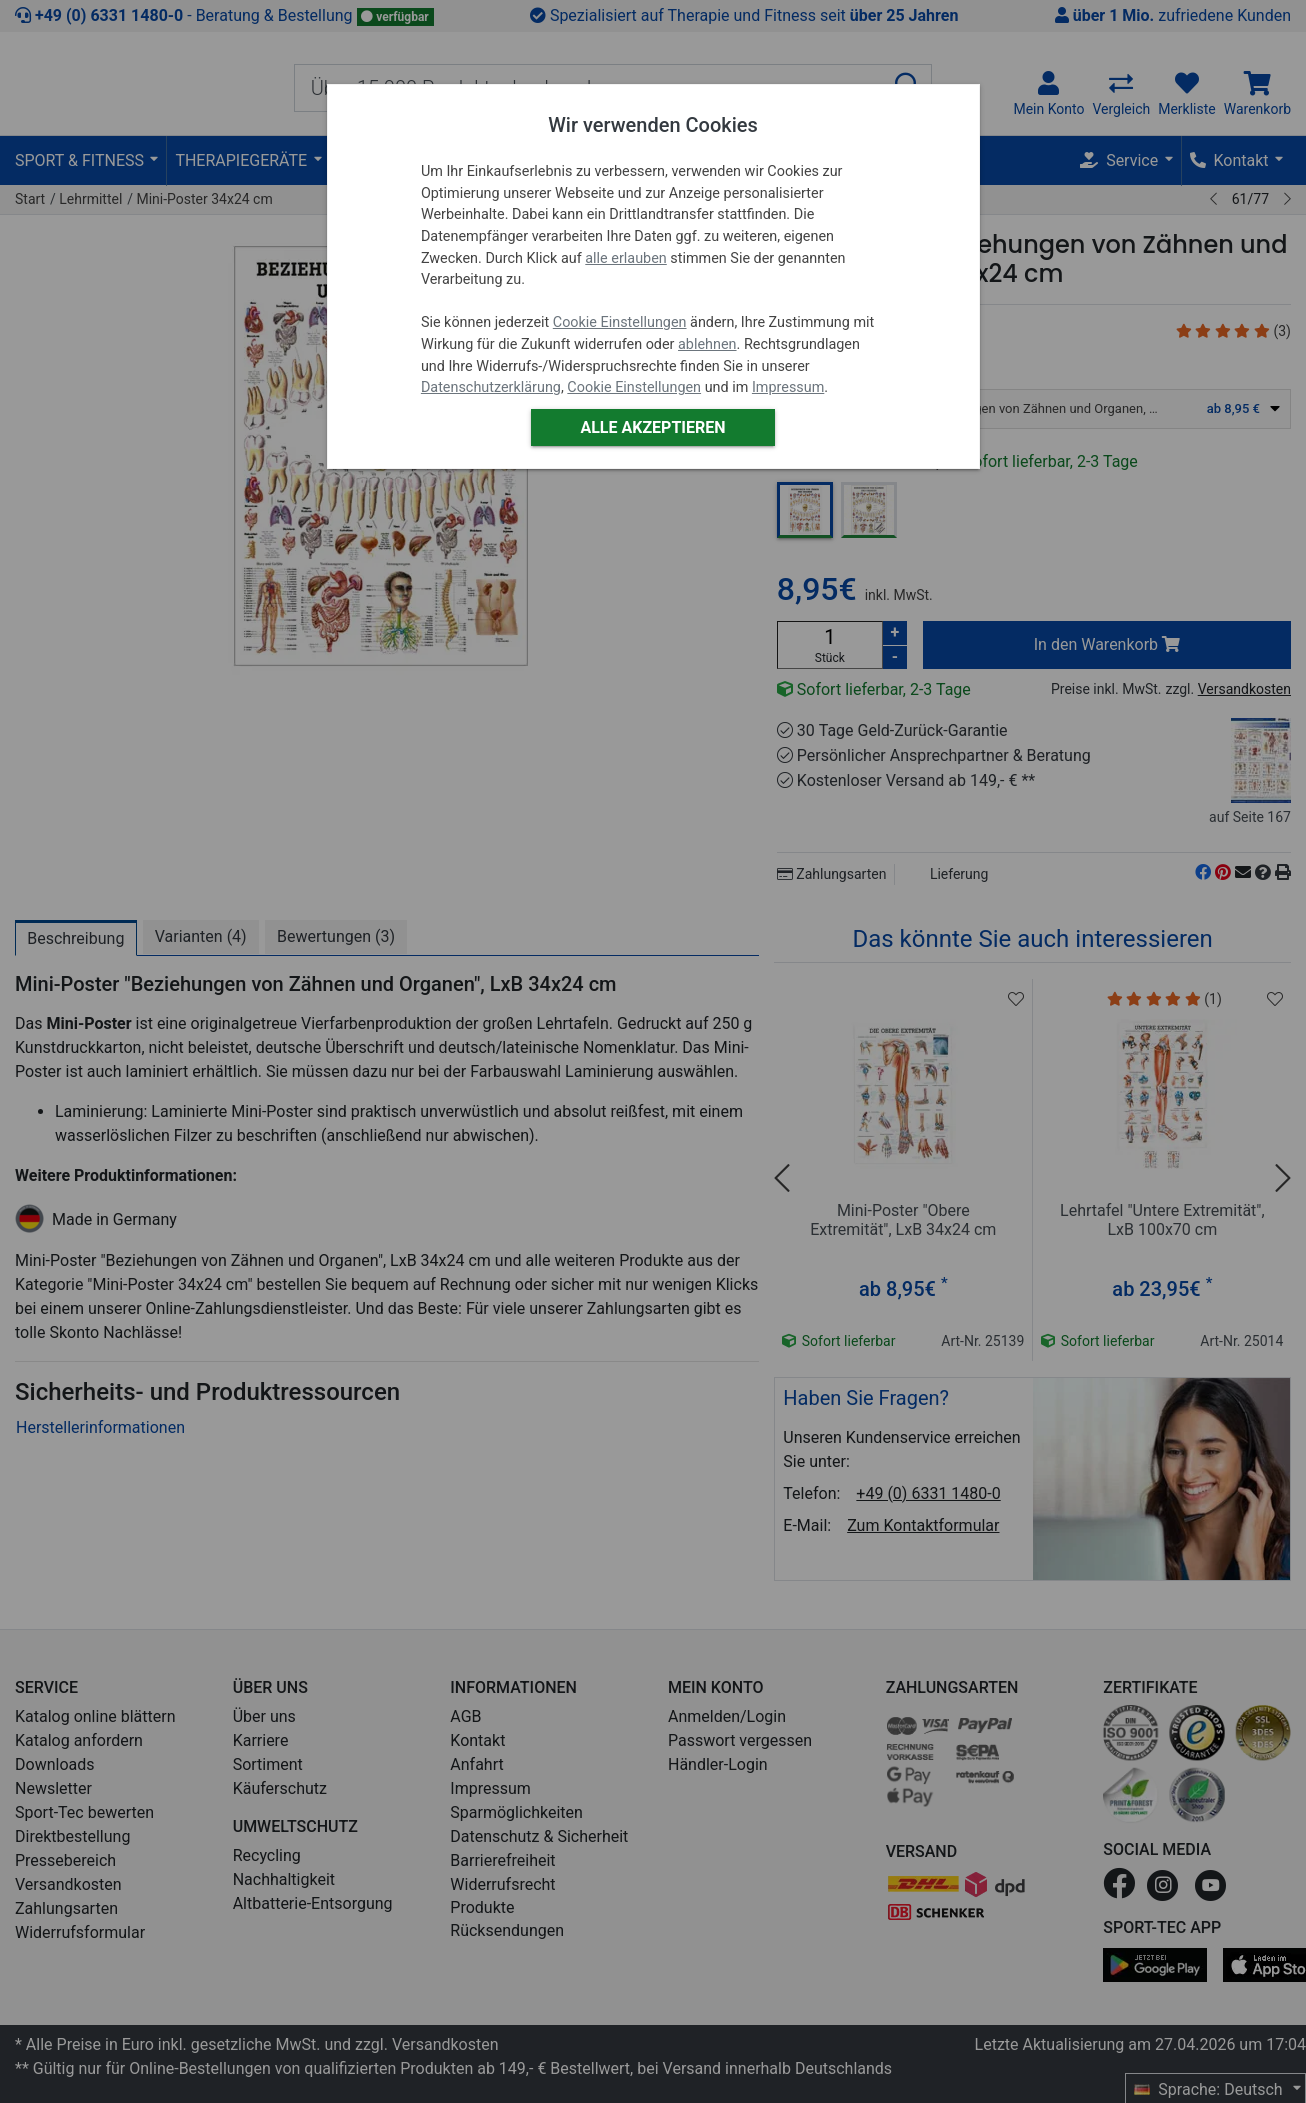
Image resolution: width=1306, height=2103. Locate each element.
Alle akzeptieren (652, 427)
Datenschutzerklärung (491, 387)
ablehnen (707, 344)
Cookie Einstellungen (620, 322)
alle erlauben (625, 258)
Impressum (788, 387)
